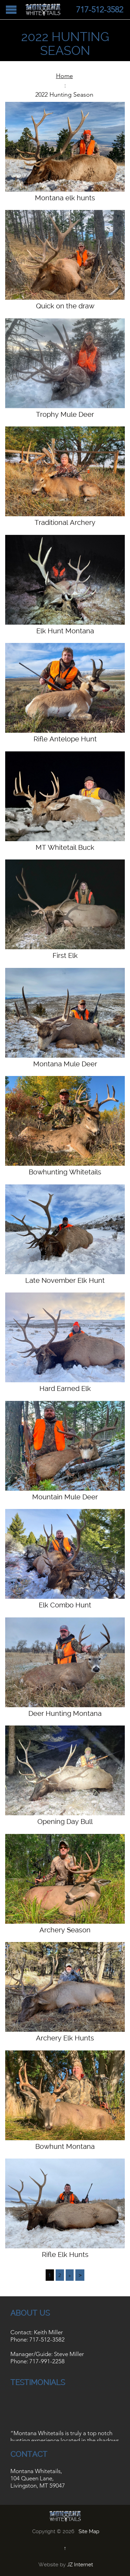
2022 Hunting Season (64, 94)
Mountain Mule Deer (65, 1497)
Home (64, 76)
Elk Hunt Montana (65, 631)
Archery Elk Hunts (65, 2038)
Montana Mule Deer (65, 1064)
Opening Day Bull (65, 1821)
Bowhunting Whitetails (65, 1172)
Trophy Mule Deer (65, 414)
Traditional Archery (65, 522)
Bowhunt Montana (65, 2146)
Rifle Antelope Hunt (65, 739)
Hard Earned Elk (65, 1388)
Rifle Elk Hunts (65, 2254)
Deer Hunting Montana (65, 1713)
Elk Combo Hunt (65, 1605)
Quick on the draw (65, 306)
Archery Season (65, 1930)
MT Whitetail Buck (65, 847)
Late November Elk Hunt (65, 1280)
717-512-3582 (47, 2339)
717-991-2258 (47, 2361)
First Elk (65, 955)
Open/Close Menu (11, 9)
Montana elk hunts (65, 198)
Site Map (88, 2531)
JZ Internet (80, 2564)
